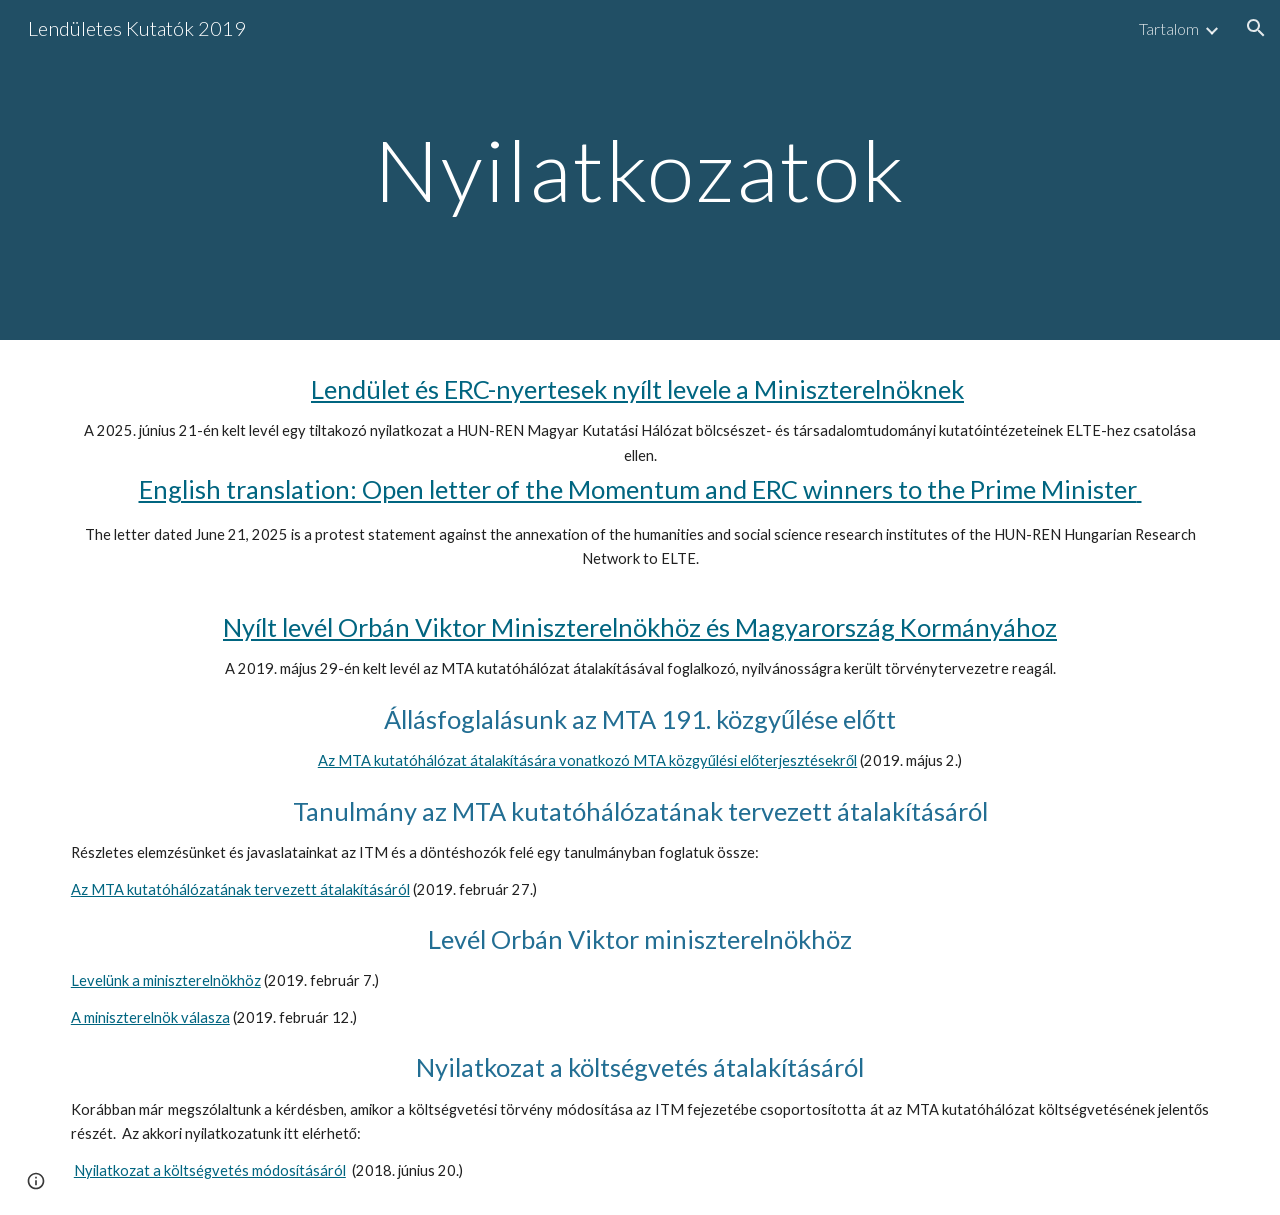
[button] (1256, 28)
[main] (640, 169)
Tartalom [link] (1169, 28)
